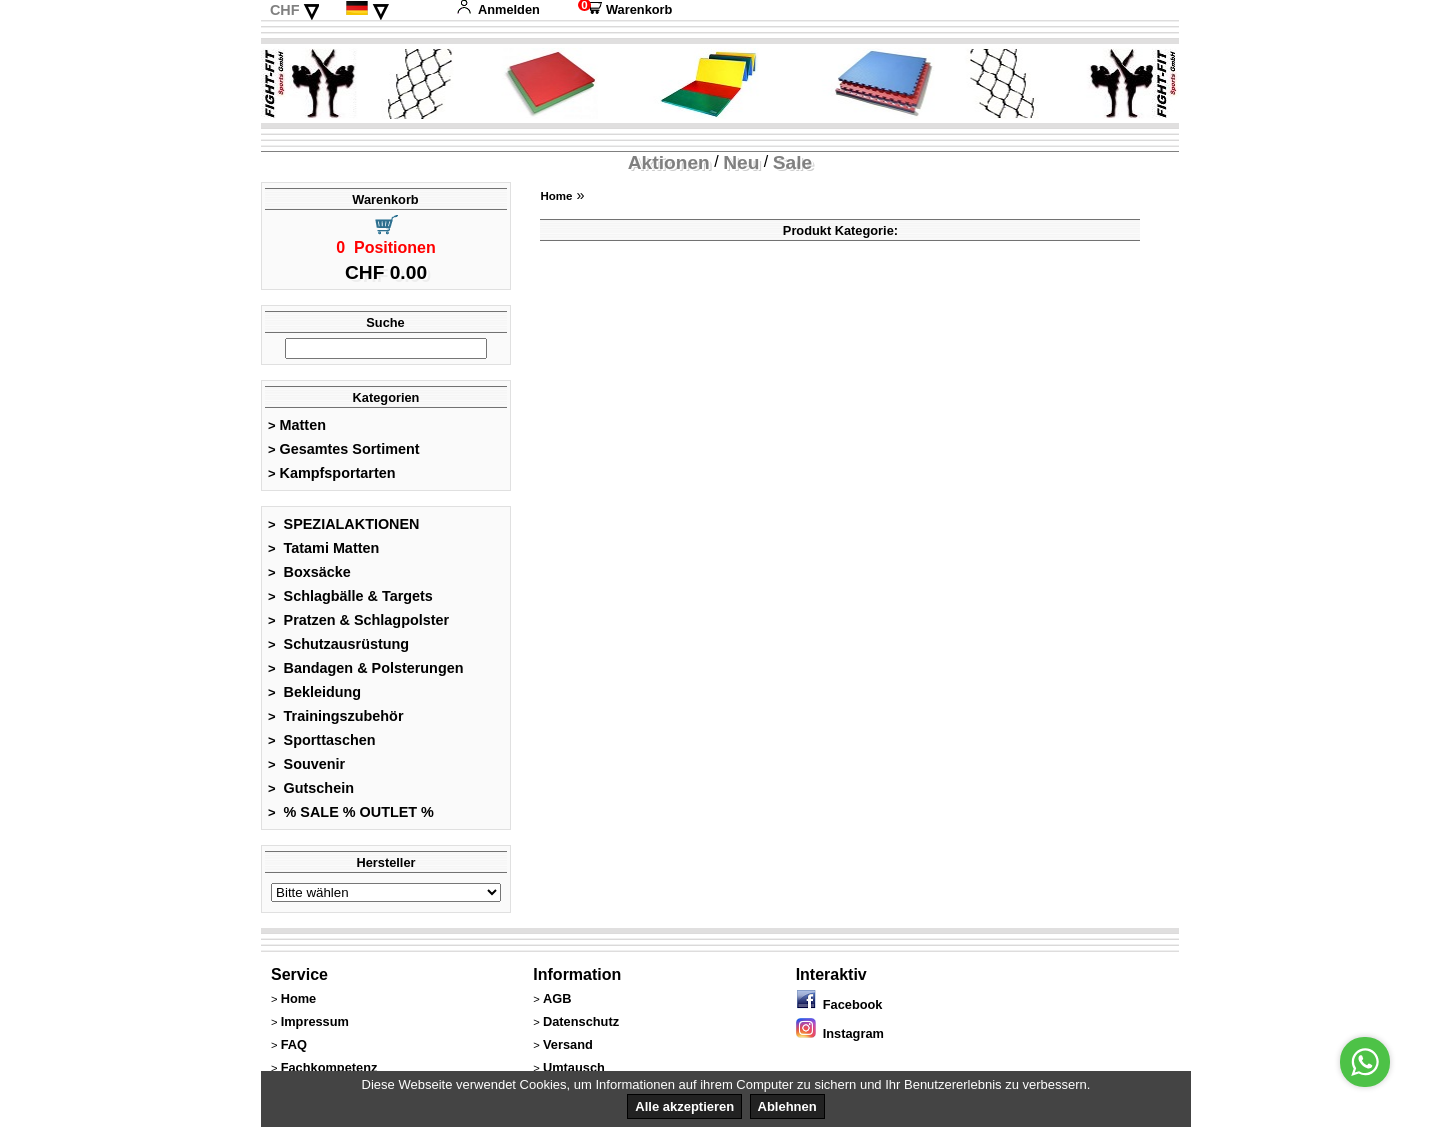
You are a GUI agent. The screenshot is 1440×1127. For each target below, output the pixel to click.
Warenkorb (625, 9)
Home (556, 196)
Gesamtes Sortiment (344, 449)
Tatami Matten (323, 548)
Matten (297, 425)
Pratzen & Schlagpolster (358, 620)
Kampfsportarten (332, 473)
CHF (285, 10)
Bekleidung (314, 692)
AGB (557, 998)
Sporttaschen (322, 740)
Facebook (839, 1004)
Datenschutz (581, 1021)
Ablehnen (787, 1106)
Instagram (840, 1033)
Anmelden (498, 9)
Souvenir (306, 764)
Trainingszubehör (336, 716)
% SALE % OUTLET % (351, 812)
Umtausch (574, 1067)
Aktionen (669, 162)
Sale (792, 162)
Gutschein (311, 788)
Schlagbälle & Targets (350, 596)
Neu (741, 162)
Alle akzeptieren (684, 1106)
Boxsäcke (309, 572)
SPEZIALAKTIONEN (344, 524)
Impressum (315, 1021)
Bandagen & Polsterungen (365, 668)
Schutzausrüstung (338, 644)
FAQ (294, 1044)
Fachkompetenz (329, 1067)
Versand (568, 1044)
